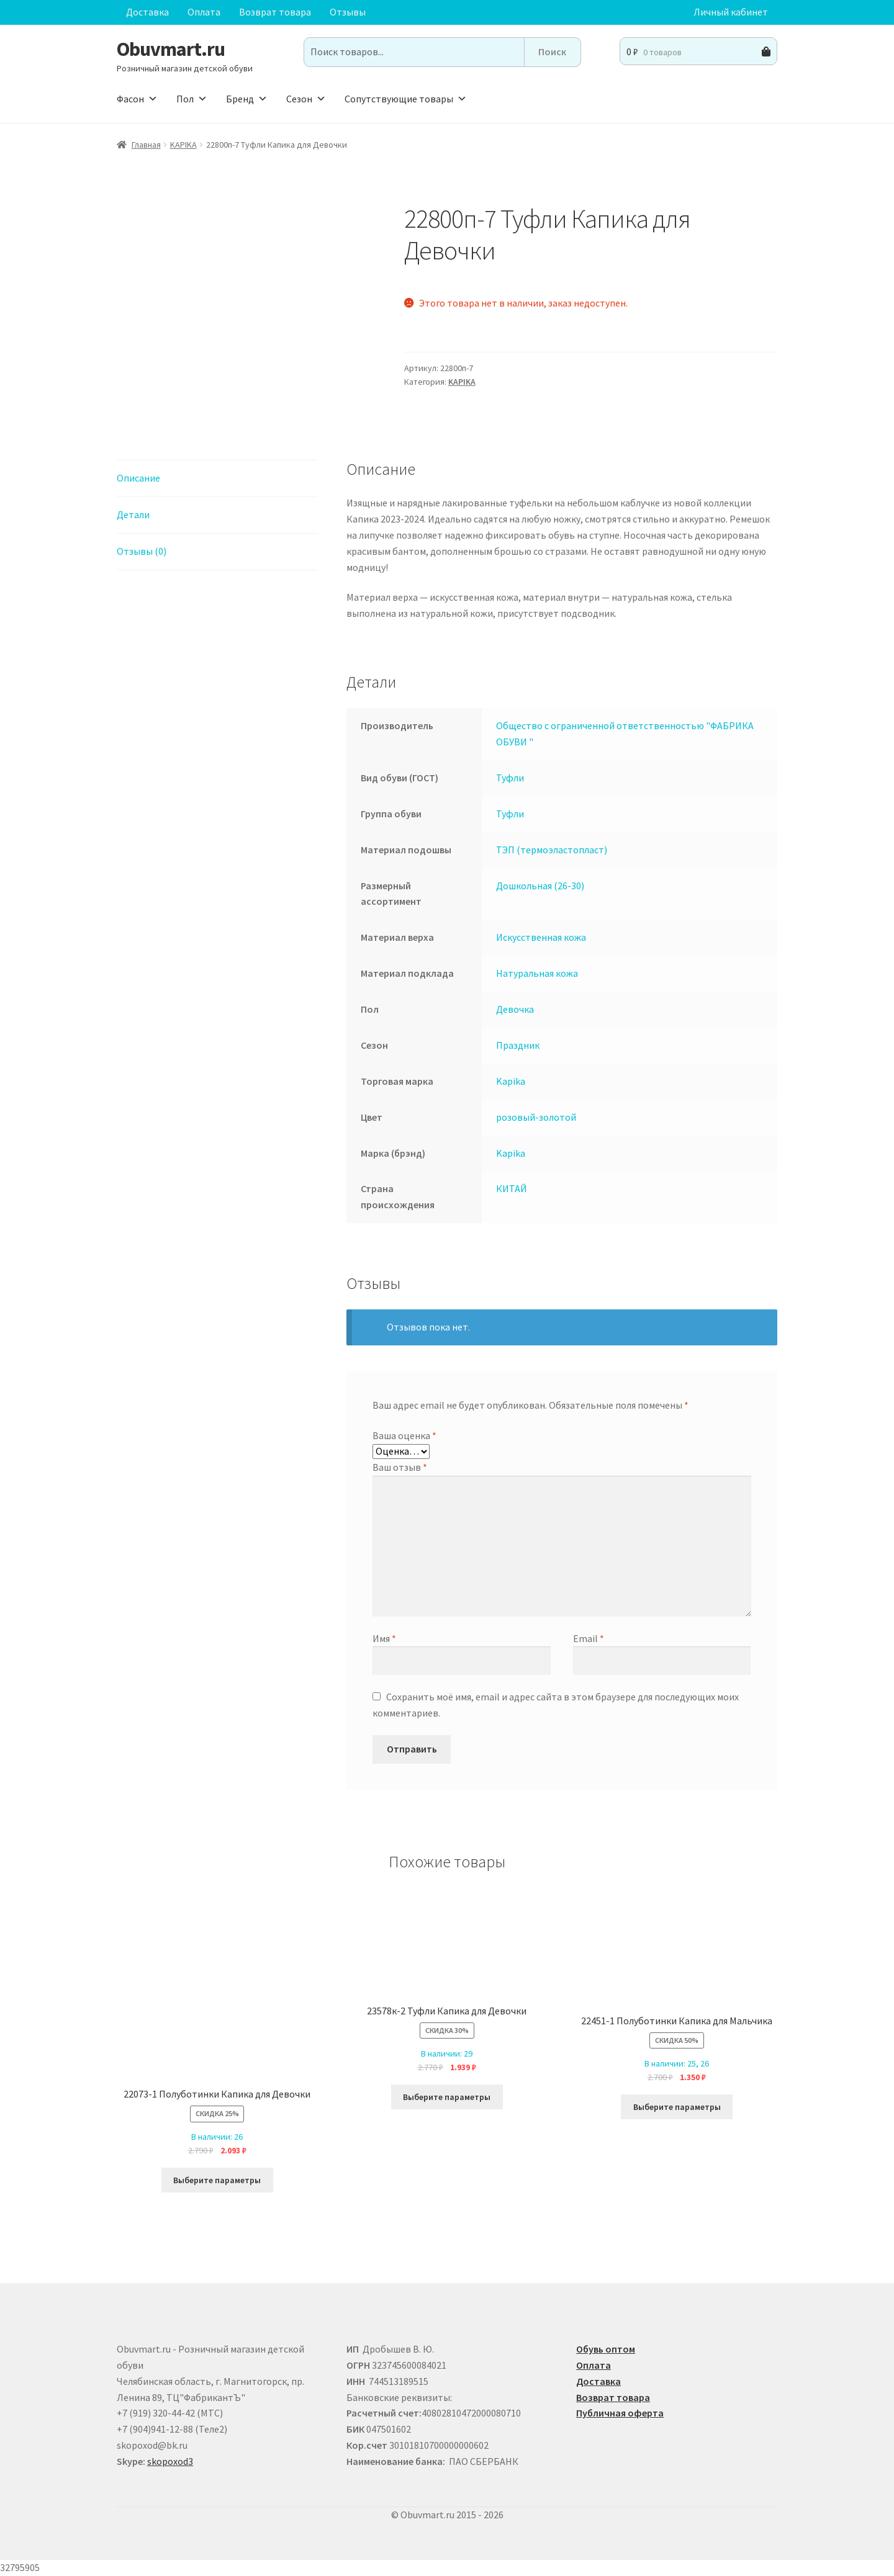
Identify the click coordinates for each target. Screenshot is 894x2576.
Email (588, 1638)
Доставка (147, 12)
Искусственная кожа (541, 937)
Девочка (515, 1009)
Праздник (518, 1045)
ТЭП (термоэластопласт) (551, 849)
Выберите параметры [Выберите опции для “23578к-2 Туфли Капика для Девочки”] (446, 2097)
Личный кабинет (730, 12)
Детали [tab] (133, 514)
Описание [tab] (138, 478)
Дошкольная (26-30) (540, 885)
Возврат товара (275, 12)
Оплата (203, 12)
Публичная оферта (620, 2413)
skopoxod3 (170, 2461)
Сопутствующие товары (406, 98)
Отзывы (348, 12)
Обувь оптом (605, 2349)
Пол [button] (191, 98)
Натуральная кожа (537, 973)
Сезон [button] (306, 98)
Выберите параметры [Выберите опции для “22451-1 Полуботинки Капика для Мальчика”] (677, 2106)
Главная (146, 144)
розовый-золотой (536, 1117)
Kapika (510, 1081)
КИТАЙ (511, 1188)
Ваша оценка (404, 1435)
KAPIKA (183, 144)
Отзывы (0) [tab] (141, 551)
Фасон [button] (137, 98)
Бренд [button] (247, 98)
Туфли (510, 777)
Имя (384, 1638)
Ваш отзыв (399, 1467)
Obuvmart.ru (171, 49)
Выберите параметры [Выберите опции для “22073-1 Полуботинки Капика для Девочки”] (217, 2180)
